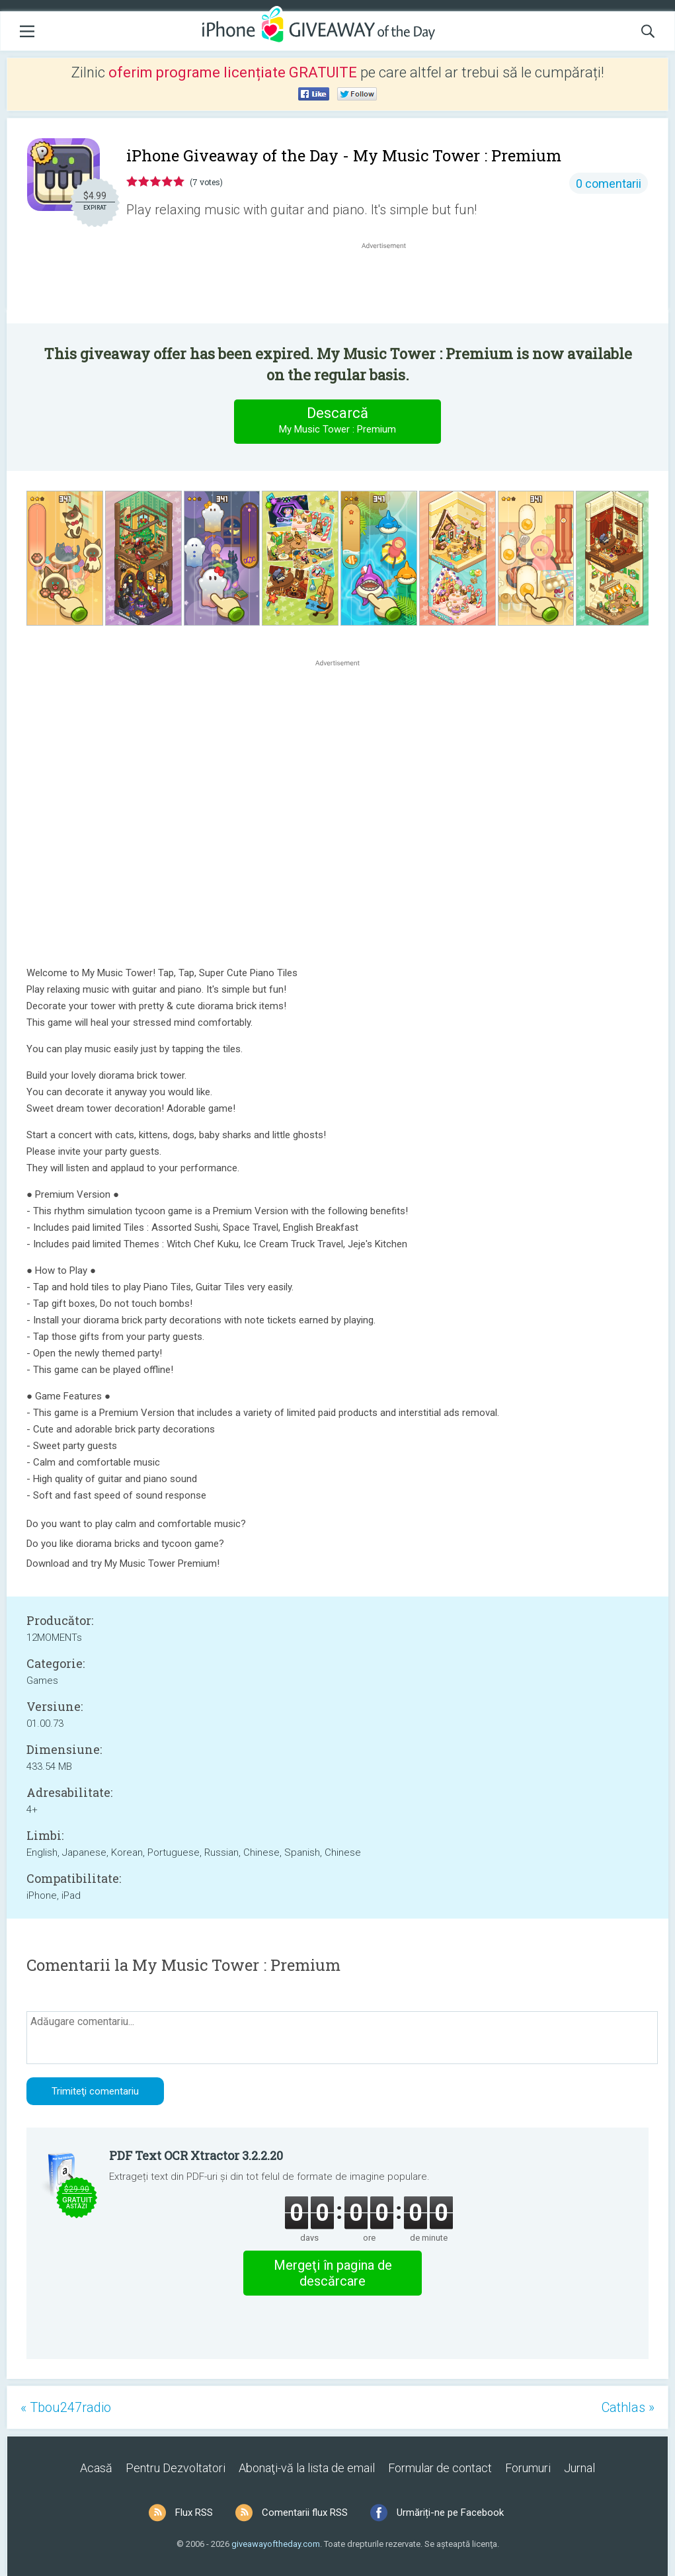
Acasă (96, 2468)
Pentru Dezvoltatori (175, 2468)
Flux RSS (194, 2512)
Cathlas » (628, 2407)
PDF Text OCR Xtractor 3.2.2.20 (196, 2155)
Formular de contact (440, 2468)
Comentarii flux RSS (305, 2512)
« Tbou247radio (65, 2407)
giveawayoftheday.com (275, 2544)
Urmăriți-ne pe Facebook (450, 2512)
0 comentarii (608, 183)
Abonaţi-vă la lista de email (307, 2468)
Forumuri (528, 2468)
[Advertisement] (390, 284)
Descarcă (338, 421)
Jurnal (579, 2468)
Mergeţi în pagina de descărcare (333, 2273)
